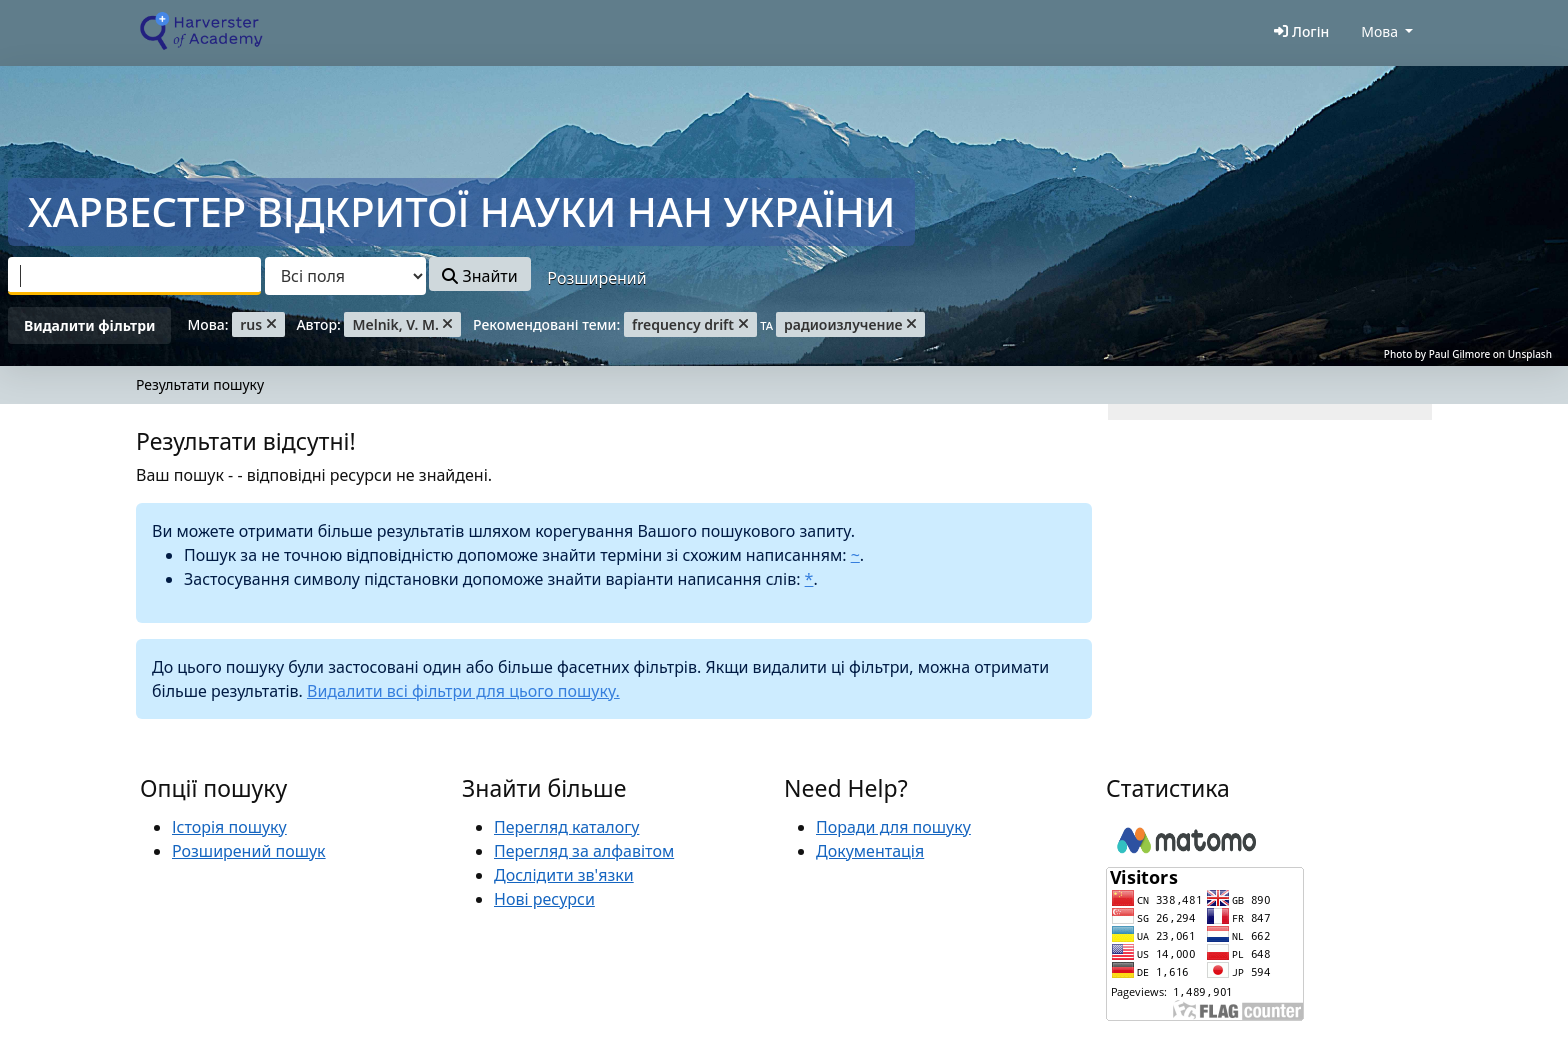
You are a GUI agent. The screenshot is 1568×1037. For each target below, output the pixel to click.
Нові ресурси (544, 899)
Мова (1379, 31)
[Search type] (345, 276)
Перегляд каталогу (566, 827)
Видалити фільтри (89, 325)
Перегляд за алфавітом (584, 851)
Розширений (596, 278)
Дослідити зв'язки (564, 875)
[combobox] (134, 276)
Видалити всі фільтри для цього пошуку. (463, 691)
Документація (870, 851)
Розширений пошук (249, 851)
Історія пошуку (229, 827)
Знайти (479, 276)
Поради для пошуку (893, 827)
